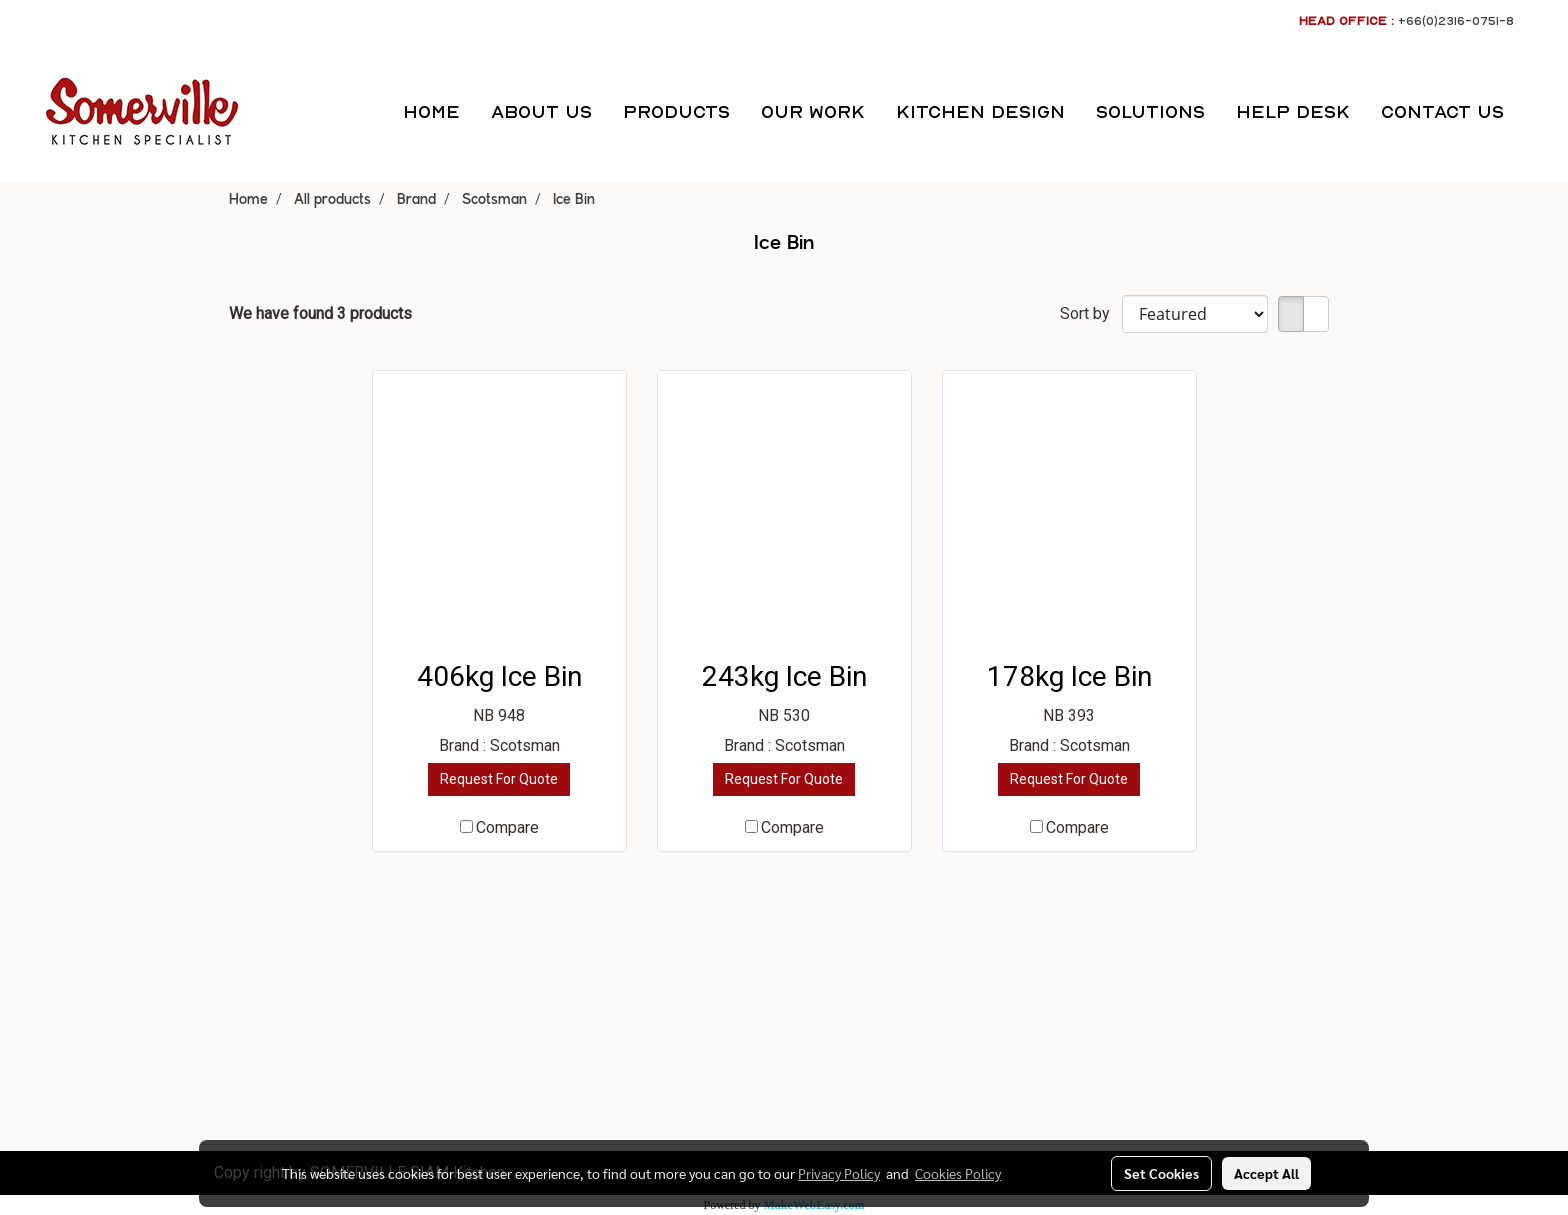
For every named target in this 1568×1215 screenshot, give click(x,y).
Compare (507, 827)
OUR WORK (813, 111)
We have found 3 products (320, 313)
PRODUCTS (676, 111)
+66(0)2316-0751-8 (1456, 20)
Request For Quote (499, 779)
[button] (1537, 112)
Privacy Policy (839, 1173)
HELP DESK (1293, 111)
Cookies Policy (958, 1173)
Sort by (1091, 313)
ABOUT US (541, 111)
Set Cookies (1161, 1173)
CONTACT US (1442, 111)
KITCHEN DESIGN (980, 111)
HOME (431, 111)
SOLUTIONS (1150, 111)
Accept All (1266, 1173)
